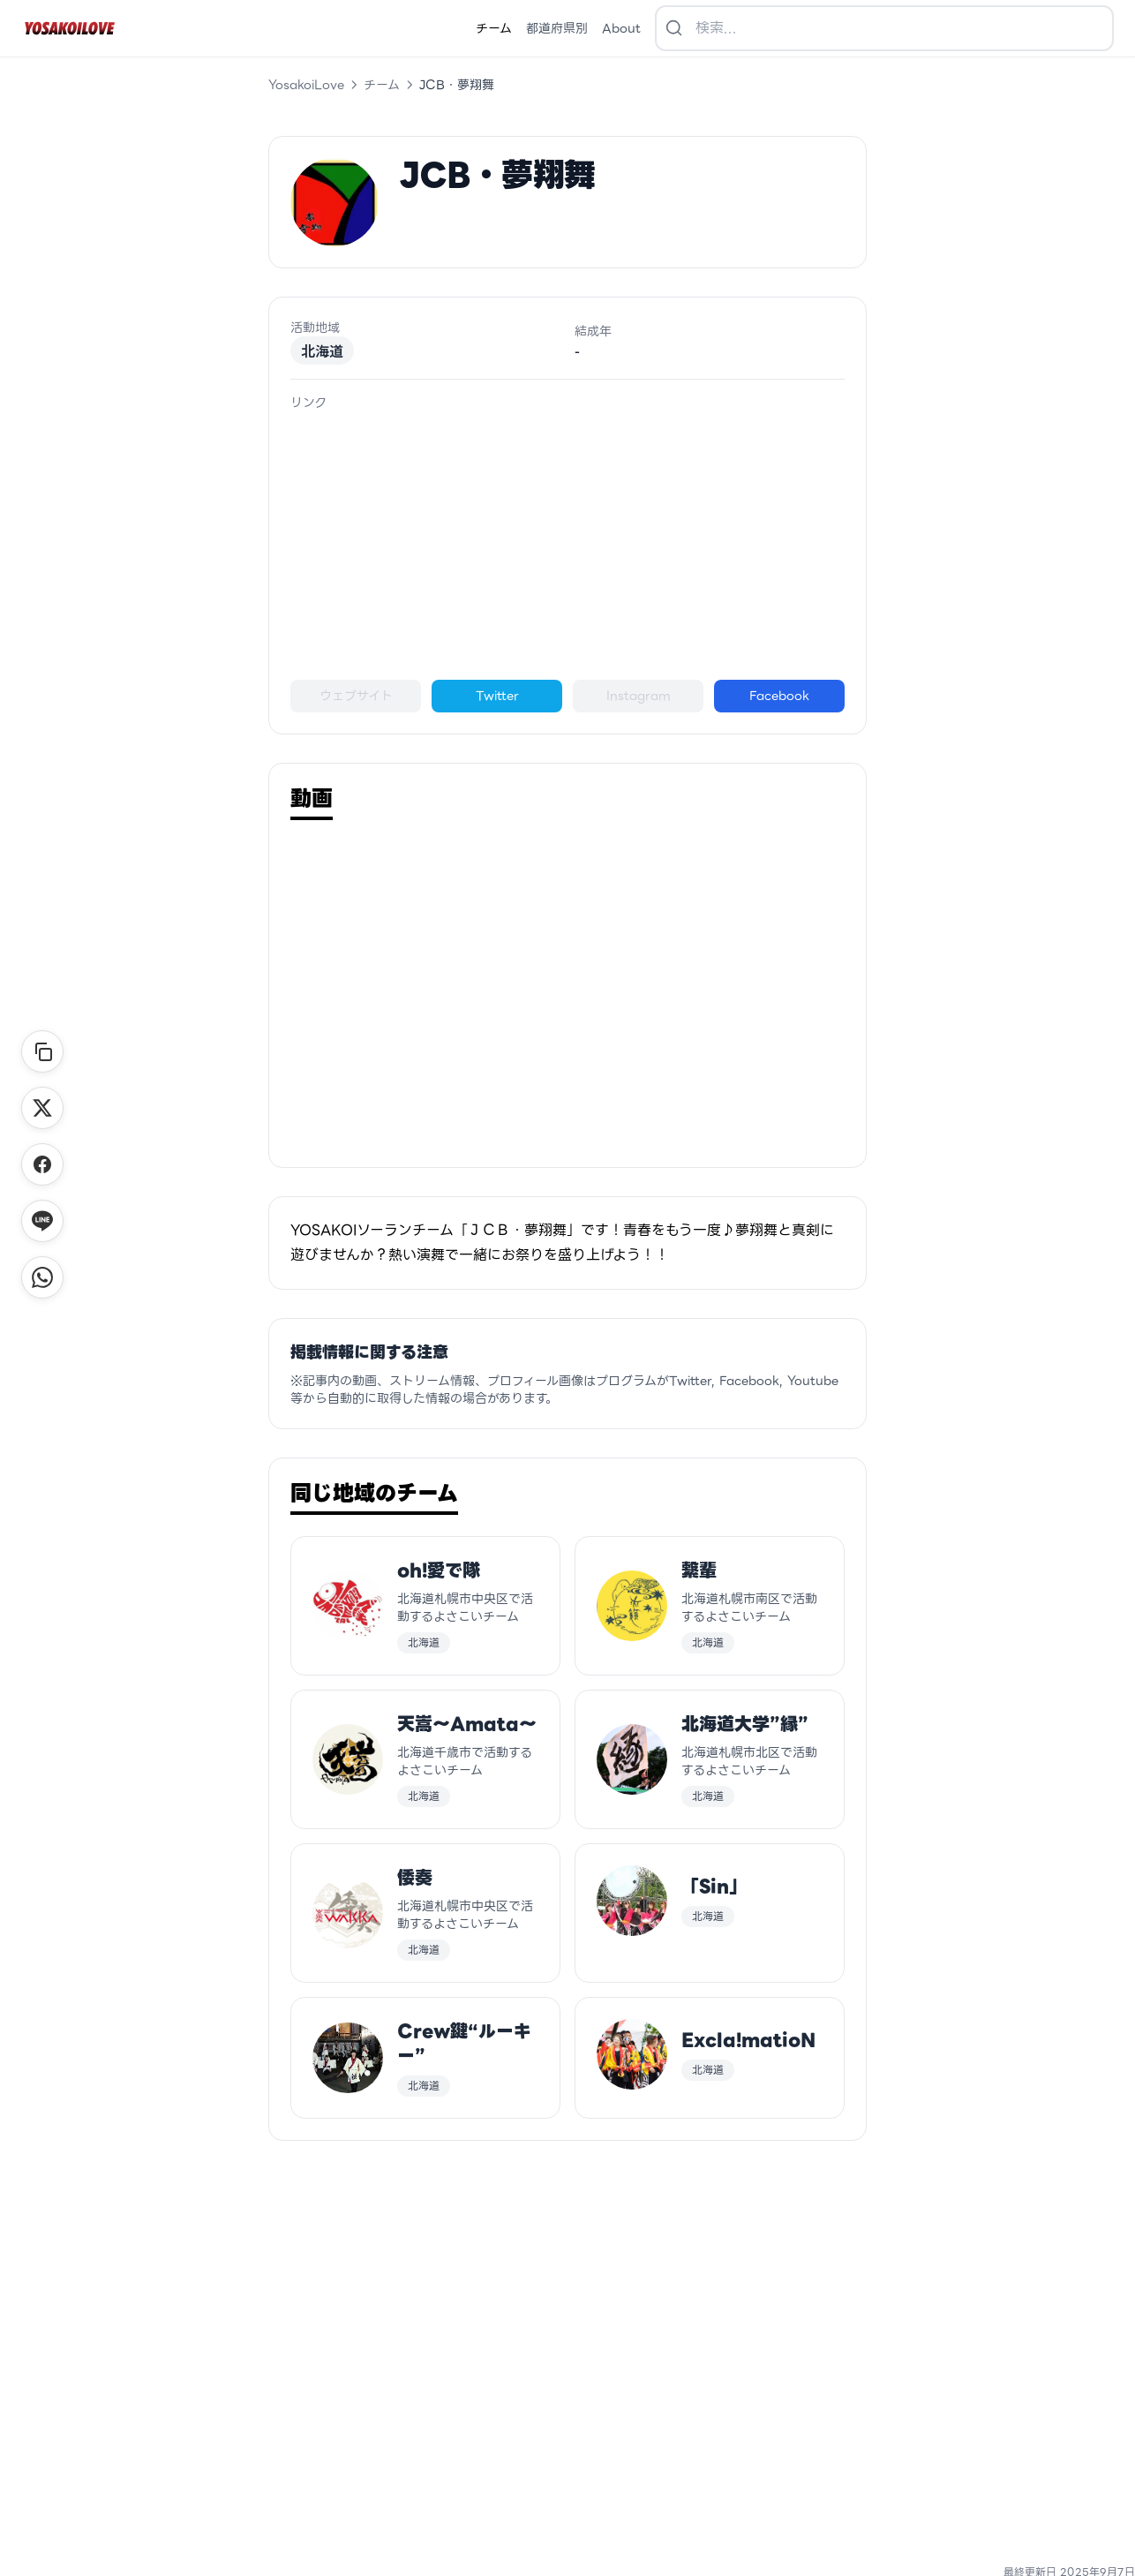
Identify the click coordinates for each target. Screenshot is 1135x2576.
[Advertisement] (567, 545)
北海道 (322, 350)
